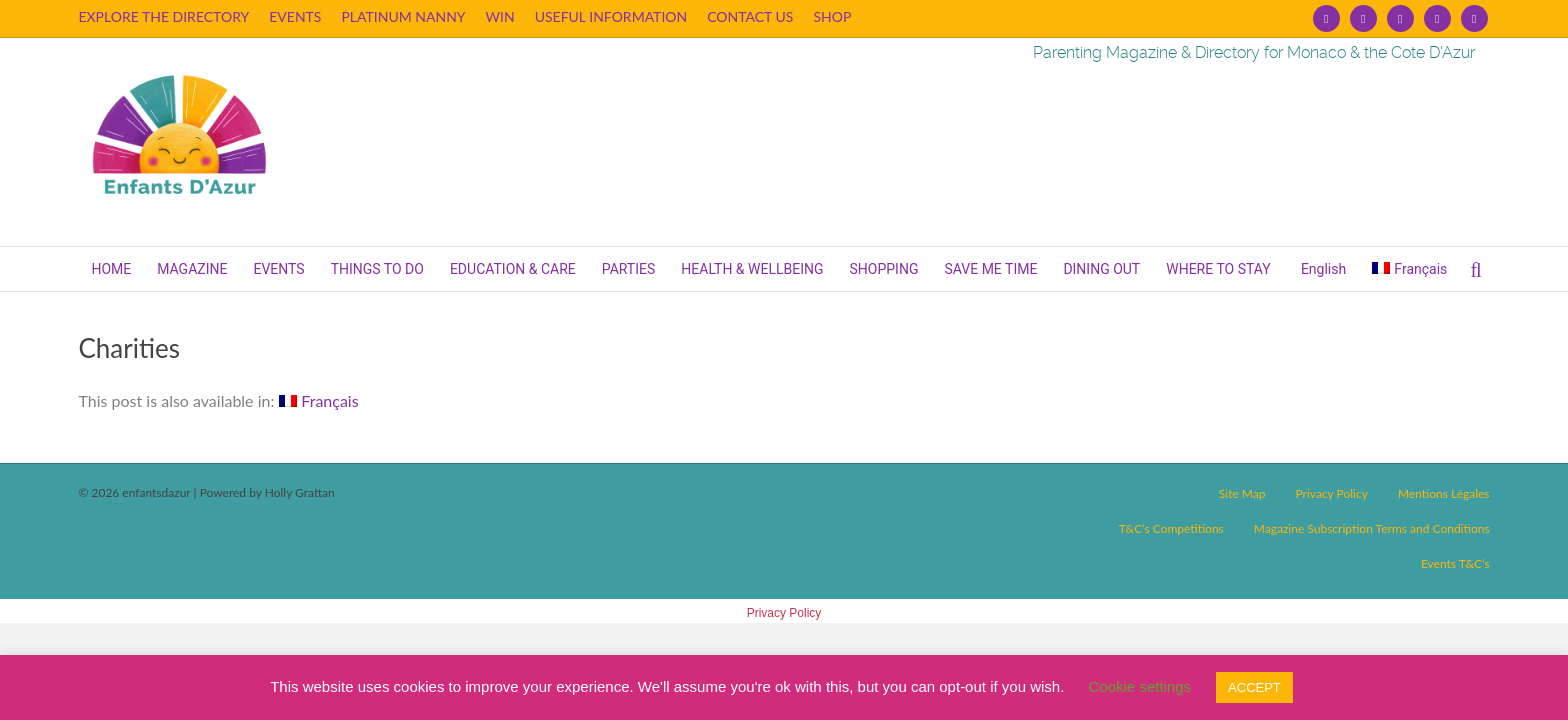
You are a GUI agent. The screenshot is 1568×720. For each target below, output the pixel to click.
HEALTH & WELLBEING (752, 269)
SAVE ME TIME (990, 269)
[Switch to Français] (1409, 269)
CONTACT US (750, 16)
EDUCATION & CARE (513, 269)
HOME (111, 269)
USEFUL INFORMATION (611, 16)
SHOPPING (884, 269)
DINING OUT (1101, 269)
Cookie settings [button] (1140, 686)
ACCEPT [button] (1254, 687)
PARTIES (629, 269)
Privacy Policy (1331, 493)
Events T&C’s (1455, 563)
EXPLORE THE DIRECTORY (163, 16)
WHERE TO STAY (1218, 269)
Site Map (1242, 493)
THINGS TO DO (377, 269)
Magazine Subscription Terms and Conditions (1372, 528)
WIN (500, 16)
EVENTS (295, 16)
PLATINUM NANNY (403, 16)
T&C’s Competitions (1171, 528)
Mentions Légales (1444, 493)
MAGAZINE (192, 269)
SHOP (832, 16)
